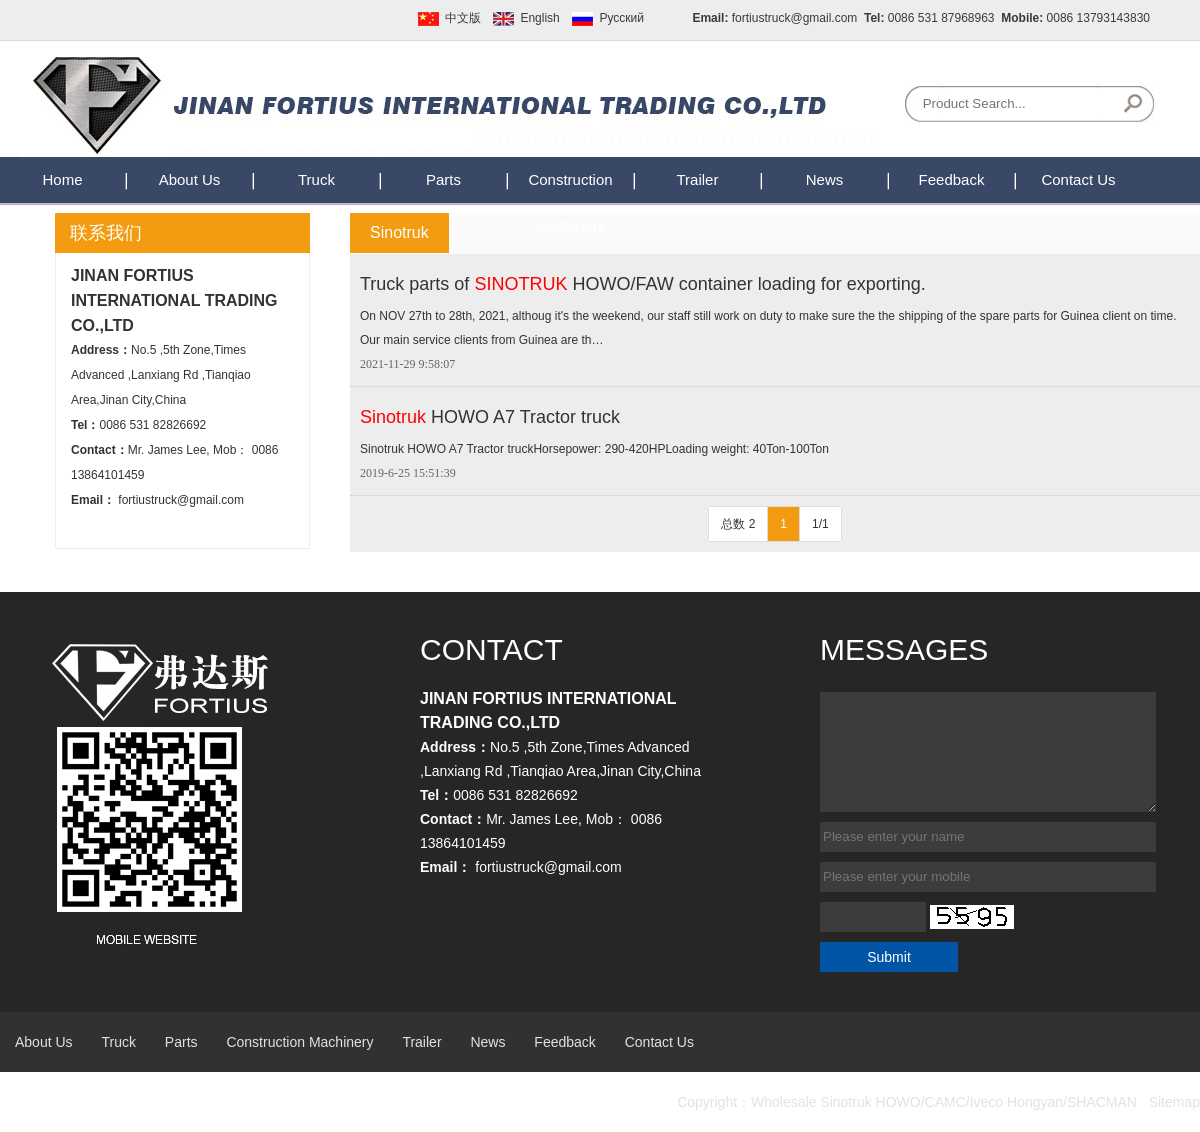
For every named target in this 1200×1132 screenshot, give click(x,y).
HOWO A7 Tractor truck (490, 417)
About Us (190, 179)
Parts (443, 179)
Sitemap (1174, 1102)
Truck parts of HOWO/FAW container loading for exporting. (643, 284)
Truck (316, 179)
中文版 (463, 18)
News (825, 179)
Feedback (952, 179)
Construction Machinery (299, 1042)
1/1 (820, 524)
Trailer (698, 179)
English (539, 18)
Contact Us (1078, 179)
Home (62, 179)
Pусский (621, 18)
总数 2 (738, 524)
